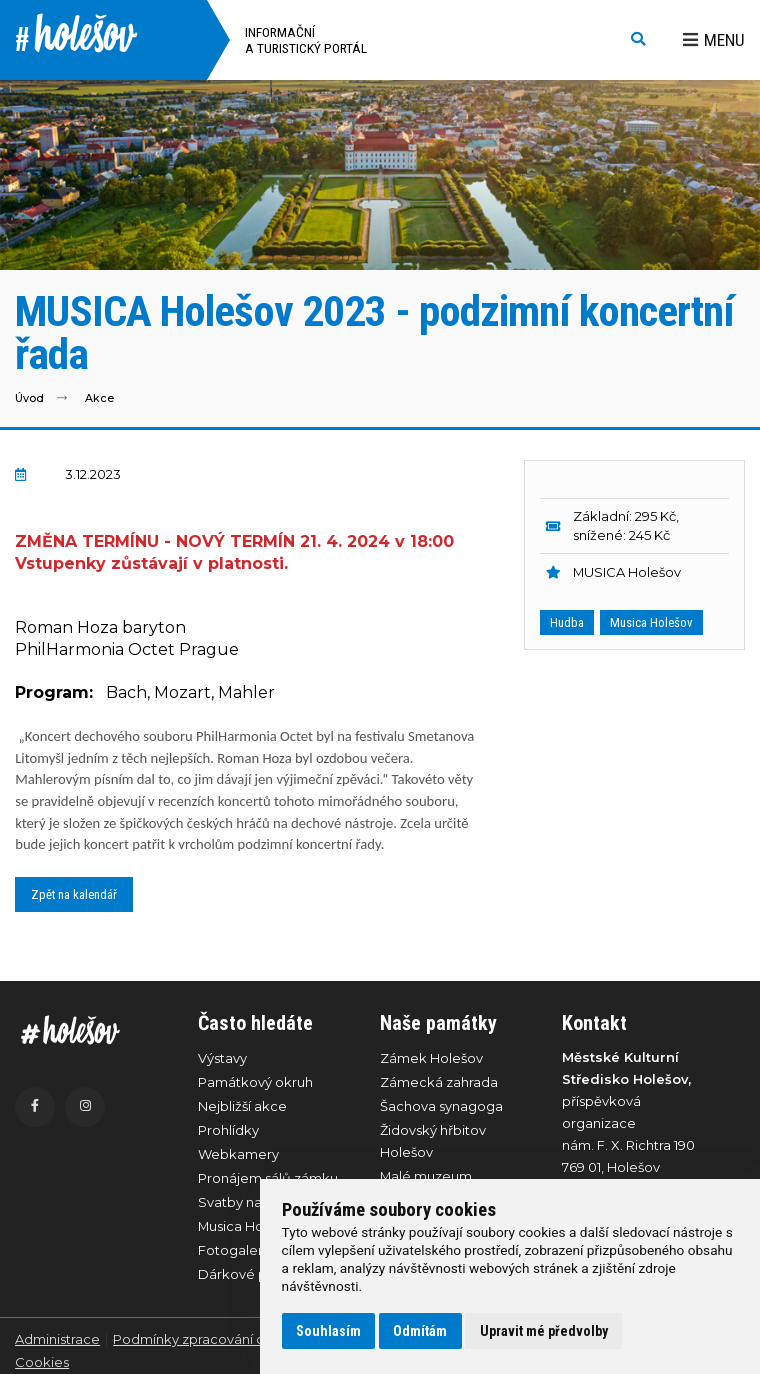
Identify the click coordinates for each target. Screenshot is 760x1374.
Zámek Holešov (431, 1058)
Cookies (42, 1362)
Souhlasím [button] (328, 1331)
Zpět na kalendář (74, 894)
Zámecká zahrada (439, 1082)
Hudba (567, 622)
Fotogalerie (236, 1250)
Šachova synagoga (441, 1106)
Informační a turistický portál (306, 40)
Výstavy (222, 1058)
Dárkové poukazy (256, 1274)
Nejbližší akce (242, 1106)
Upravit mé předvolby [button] (544, 1331)
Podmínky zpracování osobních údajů (234, 1339)
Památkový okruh (255, 1082)
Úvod (29, 398)
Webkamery (238, 1154)
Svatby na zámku (253, 1202)
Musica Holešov (651, 622)
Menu (714, 40)
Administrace (57, 1339)
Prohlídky (228, 1130)
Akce (99, 398)
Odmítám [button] (420, 1331)
